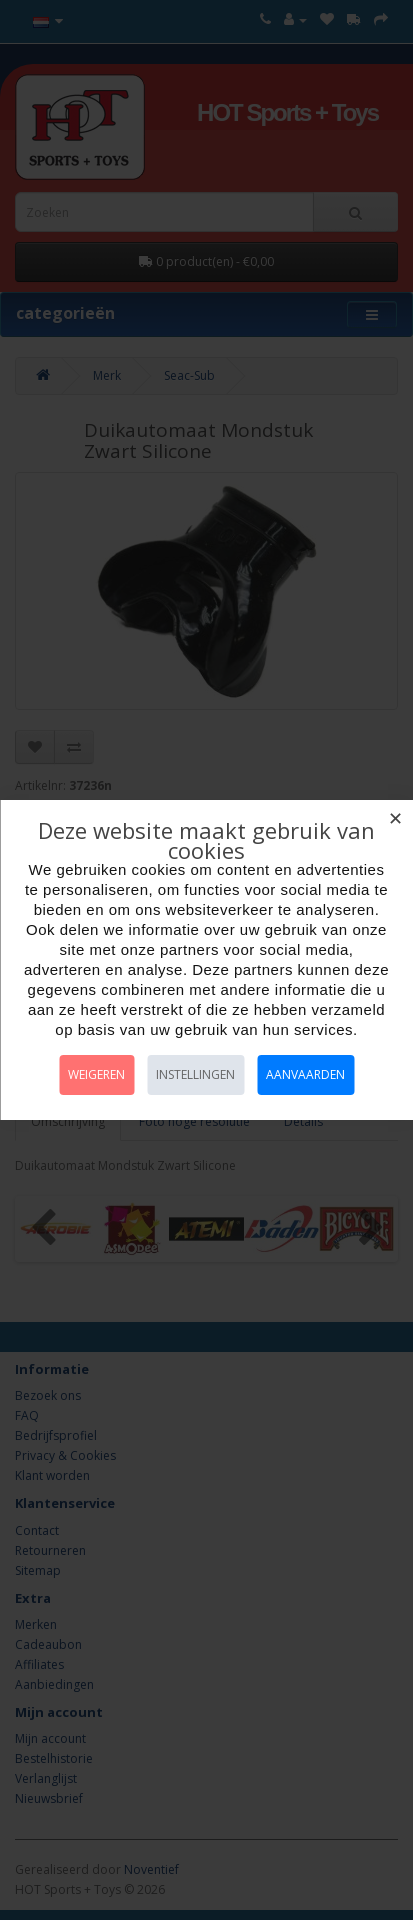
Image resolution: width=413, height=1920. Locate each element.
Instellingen (195, 1074)
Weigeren (96, 1074)
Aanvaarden (305, 1074)
